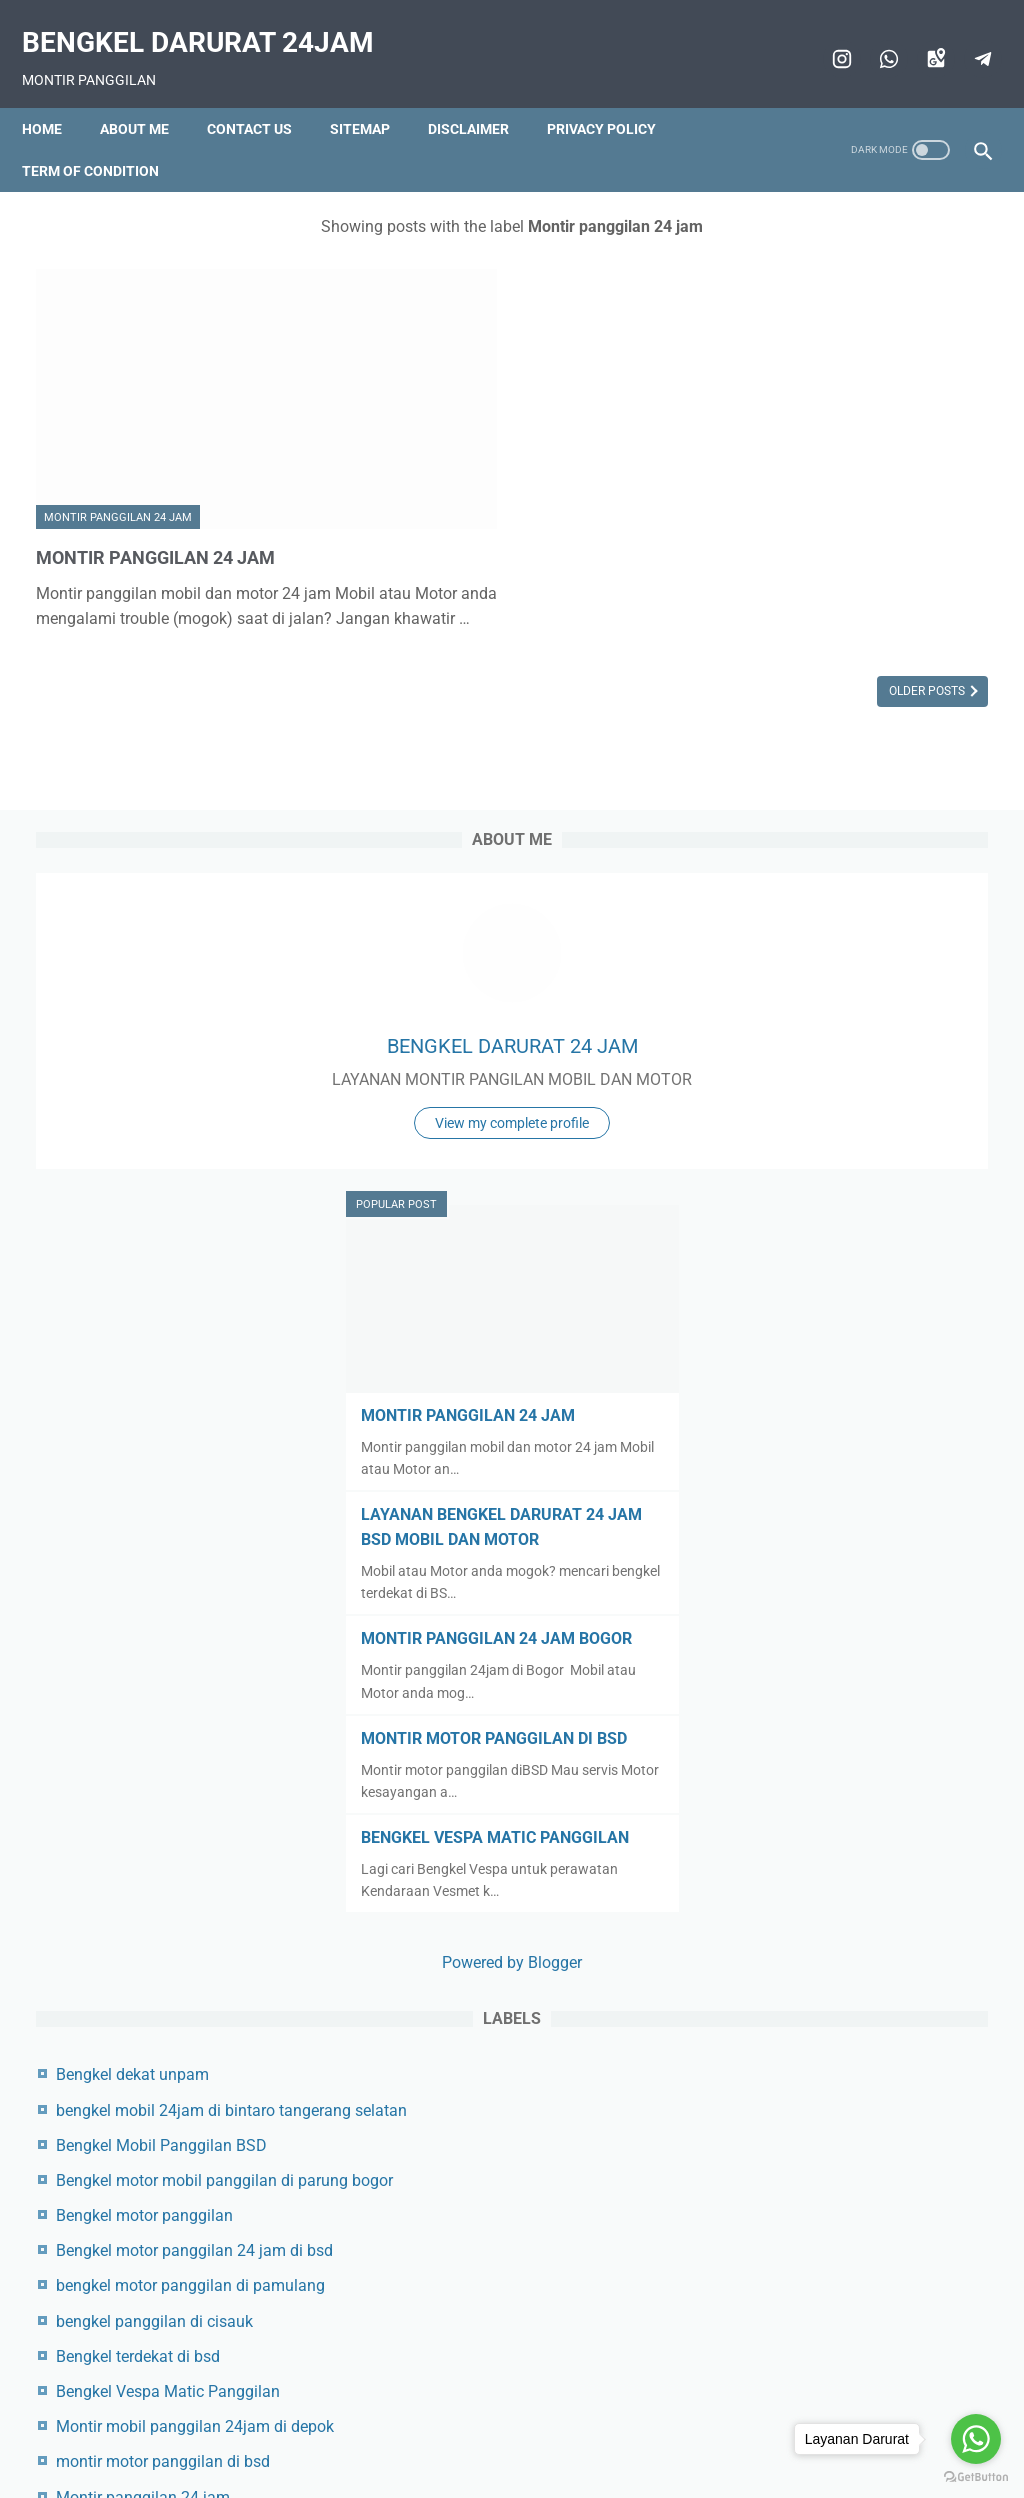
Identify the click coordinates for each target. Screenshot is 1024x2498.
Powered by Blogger (865, 1457)
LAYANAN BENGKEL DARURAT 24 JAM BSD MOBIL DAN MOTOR (841, 933)
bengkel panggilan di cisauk (861, 1916)
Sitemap (374, 95)
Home (56, 95)
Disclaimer (482, 95)
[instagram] (825, 37)
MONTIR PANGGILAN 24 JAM (169, 447)
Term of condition (104, 137)
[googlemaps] (919, 37)
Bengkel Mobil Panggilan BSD (868, 1665)
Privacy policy (615, 95)
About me (148, 95)
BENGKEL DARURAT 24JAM (212, 20)
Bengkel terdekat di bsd (845, 1952)
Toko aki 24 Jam (822, 2309)
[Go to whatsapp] (976, 2439)
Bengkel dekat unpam (839, 1569)
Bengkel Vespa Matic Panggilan (875, 1987)
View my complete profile (865, 567)
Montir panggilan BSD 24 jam (867, 2274)
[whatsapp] (872, 37)
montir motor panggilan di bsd (870, 2082)
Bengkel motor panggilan (851, 1761)
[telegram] (966, 37)
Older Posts (611, 607)
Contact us (263, 95)
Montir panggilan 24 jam (118, 408)
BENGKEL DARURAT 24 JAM (865, 423)
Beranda (274, 2435)
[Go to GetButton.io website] (976, 2477)
